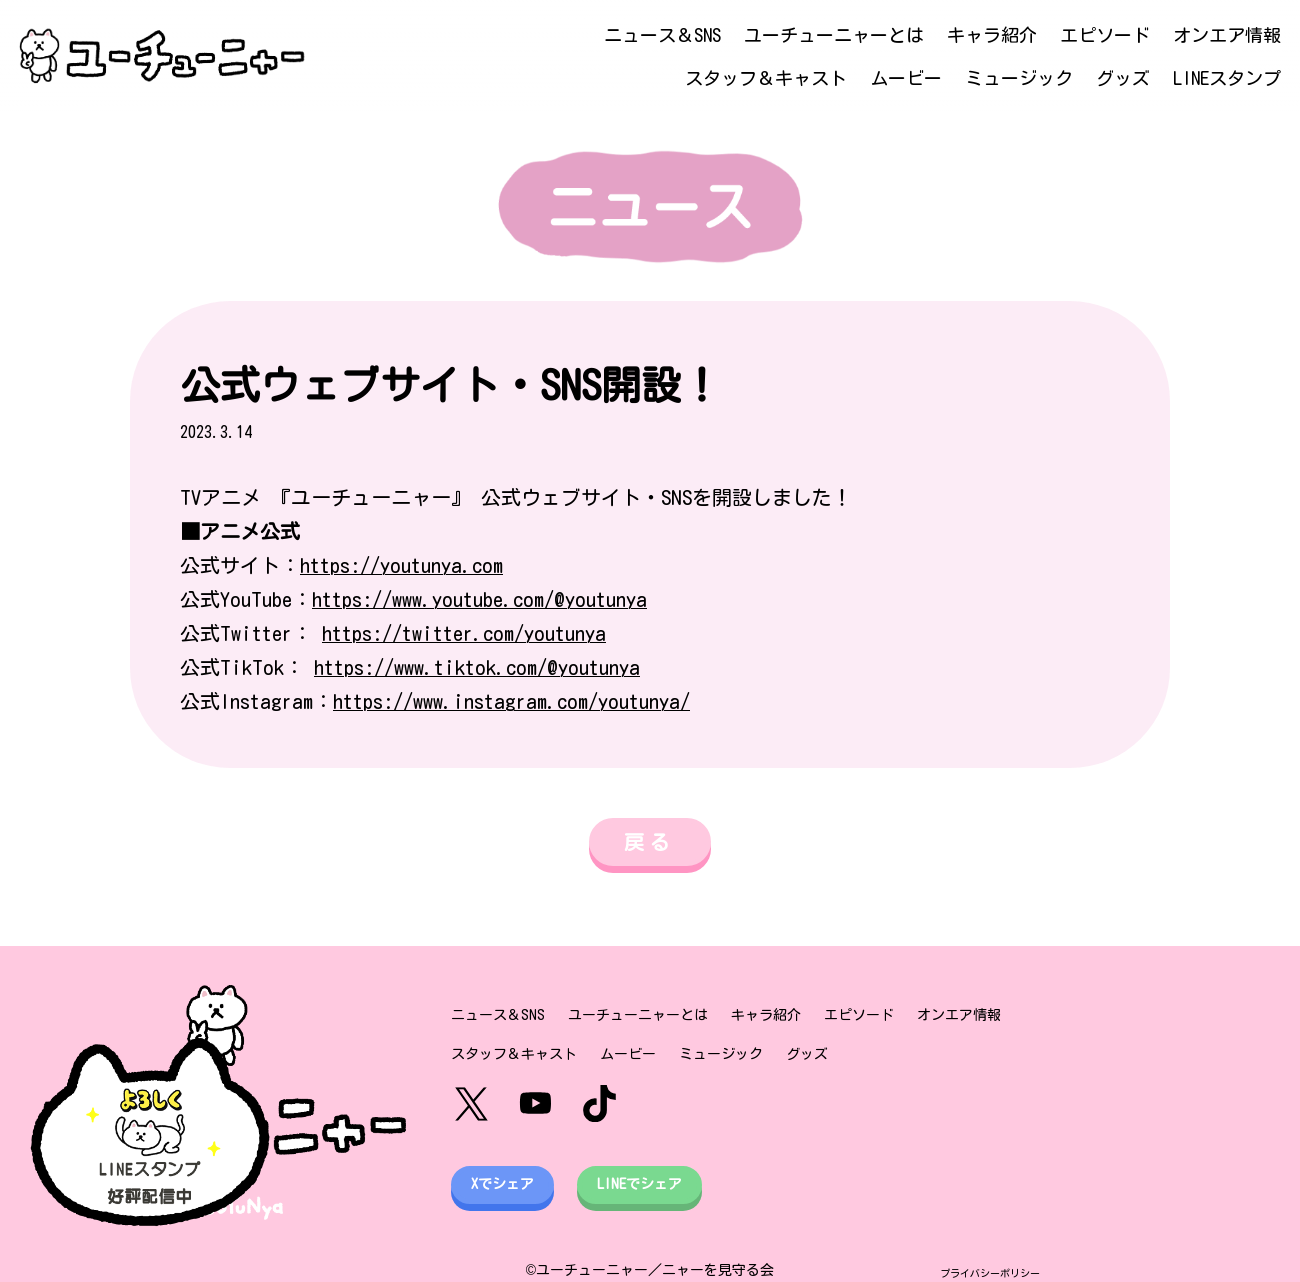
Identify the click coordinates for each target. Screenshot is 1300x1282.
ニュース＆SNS (662, 35)
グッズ (1123, 78)
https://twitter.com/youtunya (464, 633)
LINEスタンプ (1227, 78)
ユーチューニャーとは (834, 35)
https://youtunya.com (401, 565)
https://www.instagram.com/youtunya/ (511, 701)
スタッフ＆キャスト (766, 78)
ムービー (906, 78)
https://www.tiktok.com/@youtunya (477, 667)
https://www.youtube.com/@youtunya (479, 599)
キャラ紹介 (992, 35)
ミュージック (1019, 78)
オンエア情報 (1227, 35)
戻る (650, 842)
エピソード (1105, 35)
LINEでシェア (639, 1184)
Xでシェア (502, 1184)
